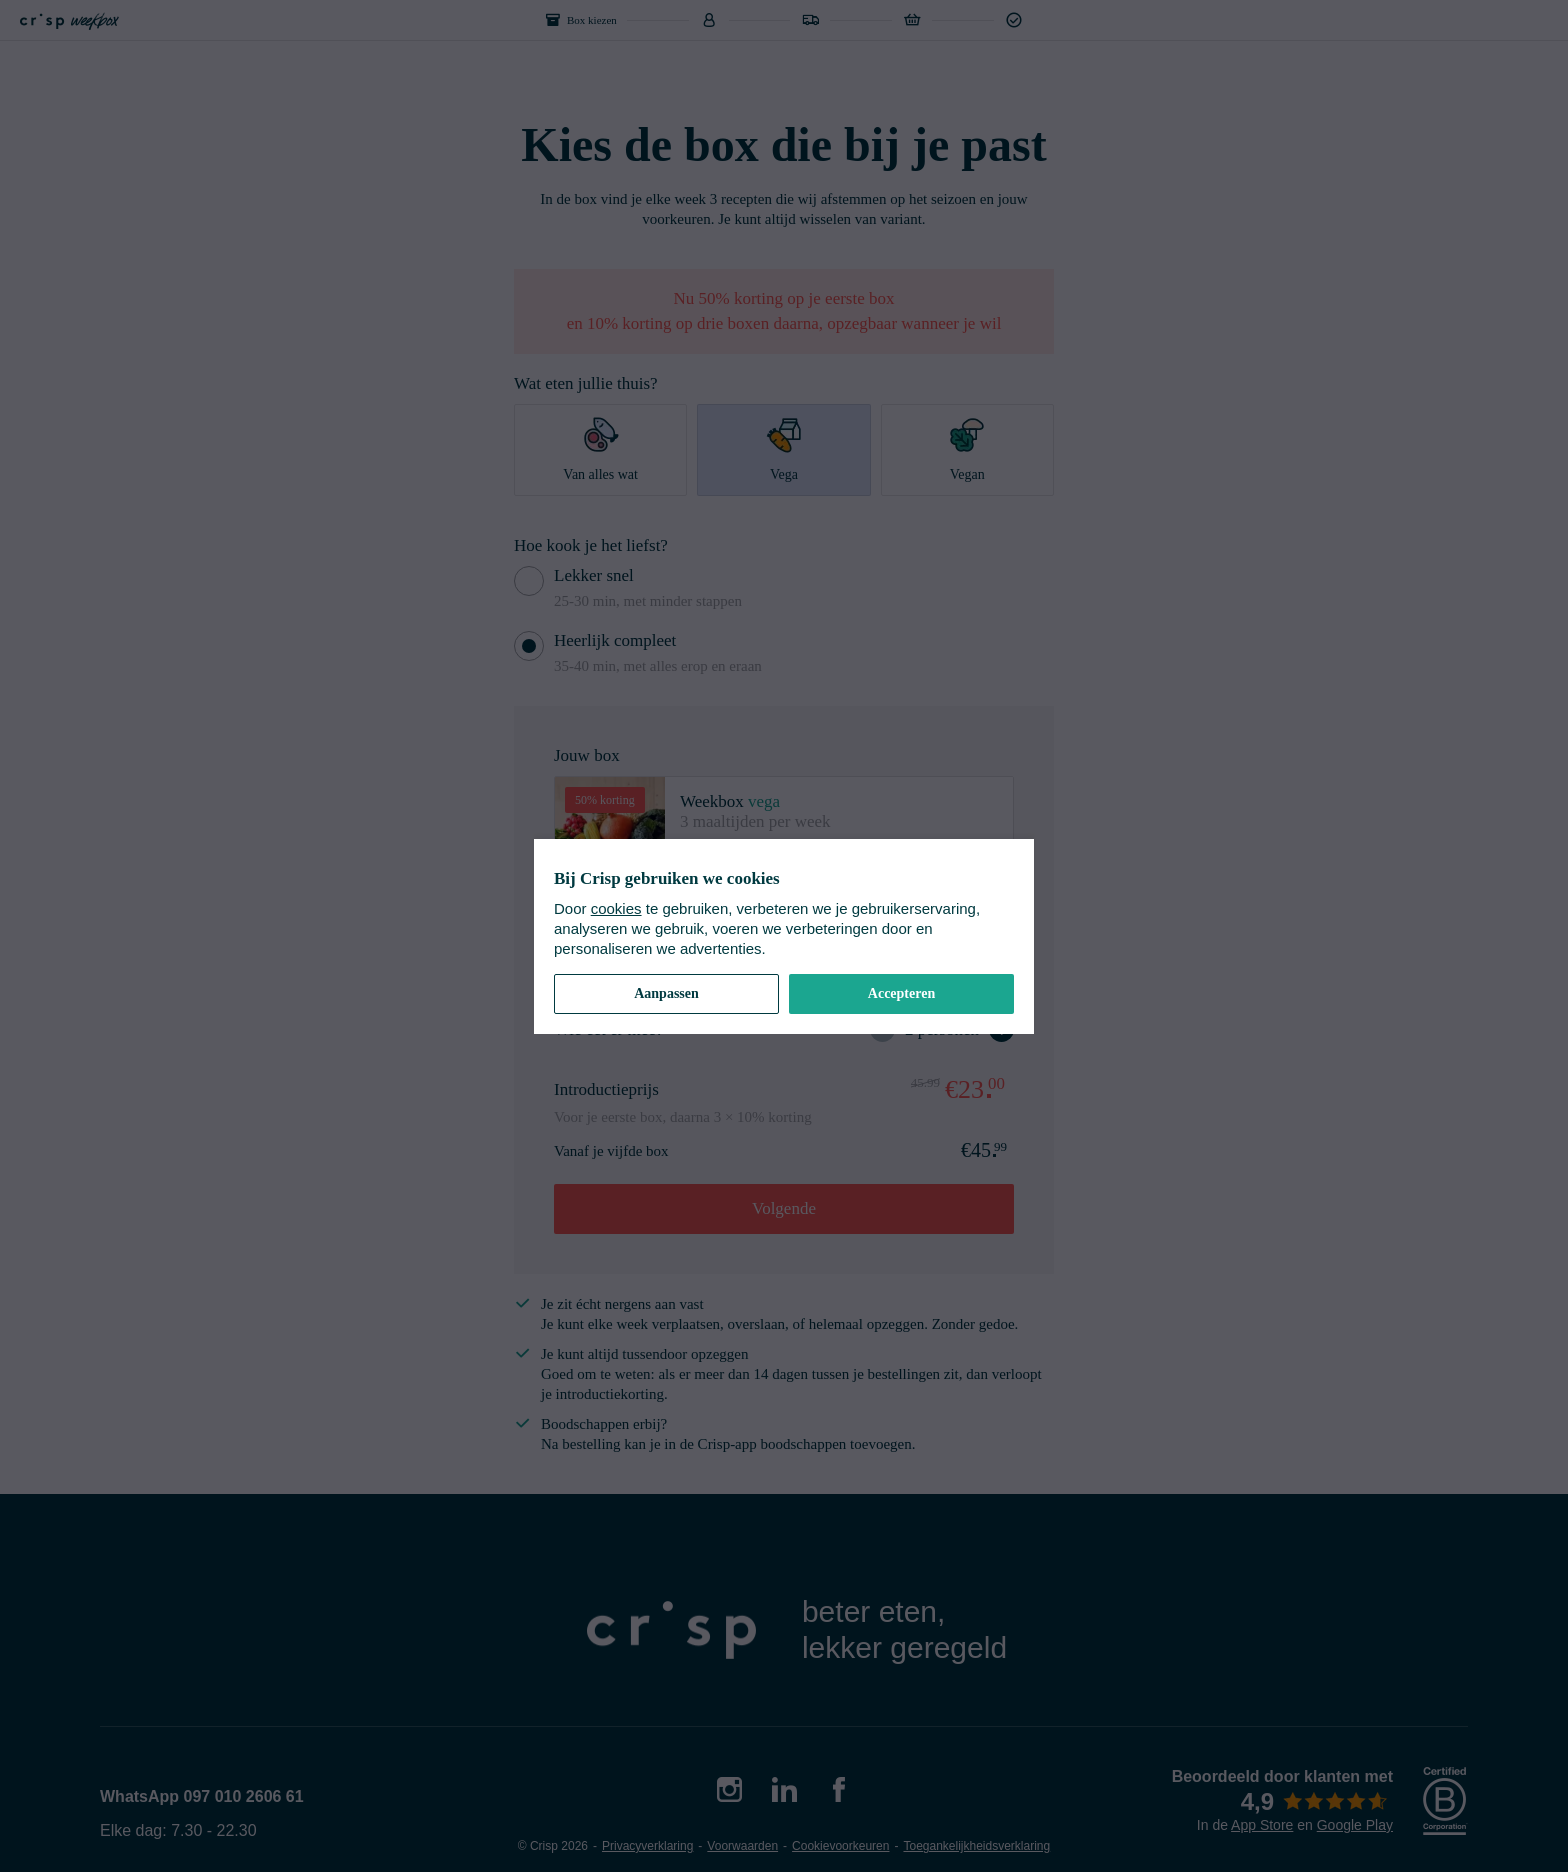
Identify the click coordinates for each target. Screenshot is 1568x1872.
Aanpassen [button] (666, 993)
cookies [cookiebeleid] (616, 908)
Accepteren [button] (901, 993)
